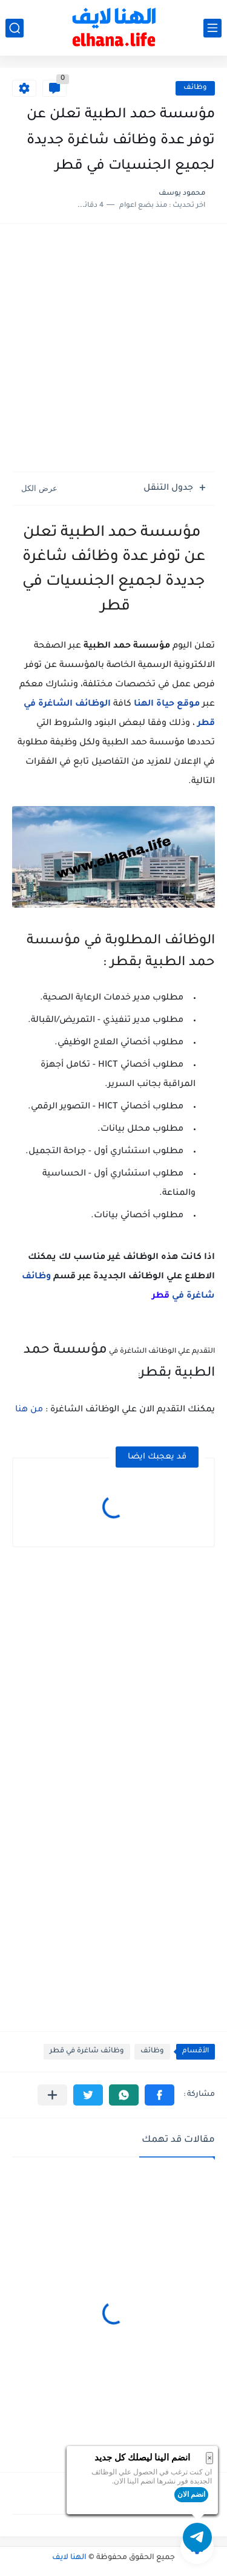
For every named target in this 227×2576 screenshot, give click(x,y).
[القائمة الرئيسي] (212, 28)
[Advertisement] (113, 349)
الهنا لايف (69, 2558)
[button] (159, 2095)
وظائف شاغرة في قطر (87, 2051)
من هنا (29, 1410)
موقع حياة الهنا (167, 704)
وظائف (195, 88)
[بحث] (14, 28)
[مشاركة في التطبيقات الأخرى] (52, 2095)
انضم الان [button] (191, 2494)
